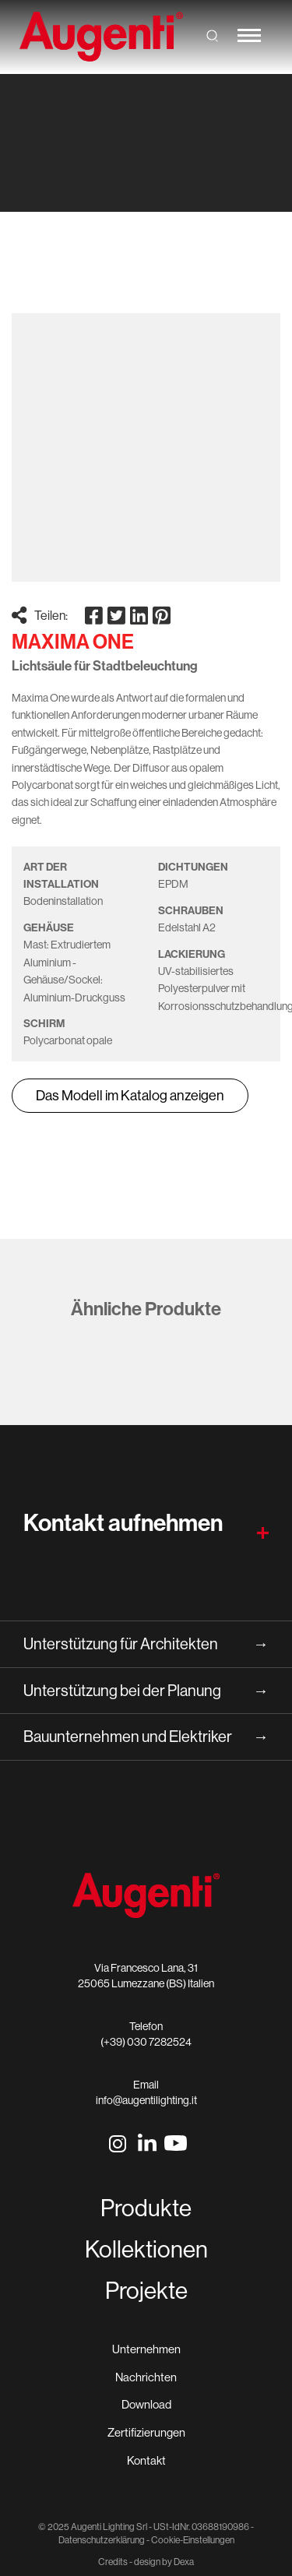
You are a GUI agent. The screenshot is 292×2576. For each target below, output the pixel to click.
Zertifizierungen (146, 2432)
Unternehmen (146, 2349)
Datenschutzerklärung (101, 2540)
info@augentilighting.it (146, 2100)
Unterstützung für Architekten (146, 1644)
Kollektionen (146, 2249)
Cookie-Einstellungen (192, 2540)
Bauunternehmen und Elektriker (146, 1737)
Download (146, 2404)
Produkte (146, 2207)
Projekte (146, 2290)
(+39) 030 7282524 (146, 2042)
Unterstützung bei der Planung (146, 1691)
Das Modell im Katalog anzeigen (130, 1095)
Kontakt (146, 2460)
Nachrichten (146, 2377)
